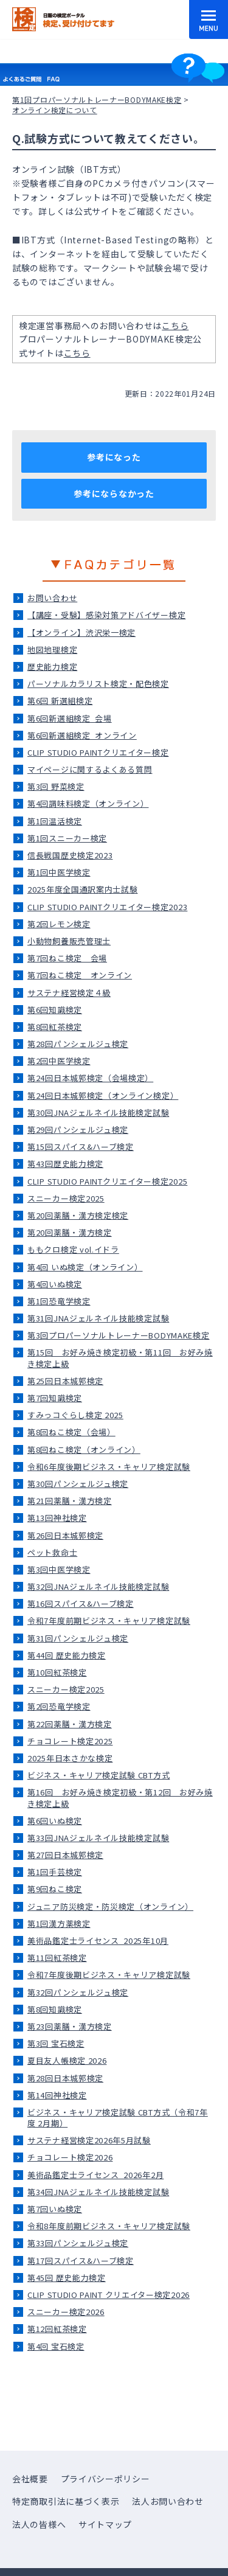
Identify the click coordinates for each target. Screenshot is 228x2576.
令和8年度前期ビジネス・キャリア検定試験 (108, 2226)
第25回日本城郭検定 (65, 1381)
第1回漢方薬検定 (59, 1923)
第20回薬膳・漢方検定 (69, 1232)
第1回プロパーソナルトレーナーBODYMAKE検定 (97, 99)
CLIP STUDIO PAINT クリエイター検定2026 (108, 2294)
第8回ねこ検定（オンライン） (83, 1449)
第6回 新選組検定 (59, 700)
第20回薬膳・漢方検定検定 (77, 1215)
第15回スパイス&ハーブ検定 (80, 1146)
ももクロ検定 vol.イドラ (73, 1249)
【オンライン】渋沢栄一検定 (81, 632)
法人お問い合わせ (168, 2501)
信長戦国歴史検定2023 (69, 855)
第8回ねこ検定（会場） (71, 1432)
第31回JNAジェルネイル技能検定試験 (98, 1318)
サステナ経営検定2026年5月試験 (89, 2140)
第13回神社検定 (57, 1517)
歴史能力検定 (52, 666)
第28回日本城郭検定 (65, 2078)
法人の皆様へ (39, 2524)
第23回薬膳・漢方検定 (69, 2026)
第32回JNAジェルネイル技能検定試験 (98, 1586)
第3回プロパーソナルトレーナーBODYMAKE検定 (118, 1335)
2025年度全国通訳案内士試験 (82, 889)
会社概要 (30, 2479)
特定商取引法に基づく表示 (65, 2501)
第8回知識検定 (54, 2009)
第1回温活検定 (54, 821)
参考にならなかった (114, 493)
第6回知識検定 (54, 1009)
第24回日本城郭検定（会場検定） (90, 1078)
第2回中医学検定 (59, 1061)
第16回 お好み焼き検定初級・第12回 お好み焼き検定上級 (120, 1797)
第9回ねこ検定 (54, 1889)
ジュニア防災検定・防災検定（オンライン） (110, 1906)
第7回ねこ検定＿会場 (67, 958)
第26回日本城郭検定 (65, 1535)
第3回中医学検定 (59, 1569)
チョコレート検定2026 (69, 2157)
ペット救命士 (52, 1552)
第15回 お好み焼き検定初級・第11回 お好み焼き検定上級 (120, 1357)
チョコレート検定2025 (69, 1741)
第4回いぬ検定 (54, 1284)
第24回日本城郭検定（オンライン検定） (102, 1095)
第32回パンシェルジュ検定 (77, 1992)
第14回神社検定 (57, 2095)
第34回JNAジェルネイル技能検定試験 (98, 2192)
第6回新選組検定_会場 (69, 718)
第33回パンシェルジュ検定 (77, 2243)
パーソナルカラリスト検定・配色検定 (98, 683)
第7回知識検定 (54, 1398)
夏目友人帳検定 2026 (66, 2060)
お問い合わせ (52, 598)
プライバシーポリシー (105, 2479)
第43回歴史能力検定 (65, 1163)
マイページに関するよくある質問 (90, 769)
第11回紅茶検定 (57, 1957)
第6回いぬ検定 (54, 1820)
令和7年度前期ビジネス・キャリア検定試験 (108, 1620)
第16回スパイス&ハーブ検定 (80, 1603)
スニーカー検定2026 (66, 2311)
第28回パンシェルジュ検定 (77, 1044)
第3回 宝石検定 (56, 2043)
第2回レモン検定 (59, 924)
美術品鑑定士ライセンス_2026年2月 (95, 2175)
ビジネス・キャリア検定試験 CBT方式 (98, 1775)
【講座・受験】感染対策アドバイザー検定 (106, 615)
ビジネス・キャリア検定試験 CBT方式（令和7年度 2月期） (117, 2117)
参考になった (113, 457)
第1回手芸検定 (54, 1872)
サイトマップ (105, 2524)
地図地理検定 (52, 649)
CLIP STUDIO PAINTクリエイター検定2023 (107, 907)
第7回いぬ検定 (54, 2209)
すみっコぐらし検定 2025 (75, 1415)
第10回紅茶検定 (57, 1672)
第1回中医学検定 (59, 872)
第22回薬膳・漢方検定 (69, 1724)
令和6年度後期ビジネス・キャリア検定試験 (108, 1466)
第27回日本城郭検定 (65, 1855)
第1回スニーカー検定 (67, 838)
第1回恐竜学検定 (59, 1301)
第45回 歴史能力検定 (66, 2277)
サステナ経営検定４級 (69, 992)
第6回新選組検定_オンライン (82, 735)
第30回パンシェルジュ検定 (77, 1483)
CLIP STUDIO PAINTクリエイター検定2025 (107, 1181)
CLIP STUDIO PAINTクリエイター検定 (98, 752)
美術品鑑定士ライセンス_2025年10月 (97, 1940)
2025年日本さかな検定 (69, 1758)
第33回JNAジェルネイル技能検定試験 (98, 1837)
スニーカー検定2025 (66, 1198)
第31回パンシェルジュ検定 (77, 1638)
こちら (175, 325)
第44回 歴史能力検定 (66, 1655)
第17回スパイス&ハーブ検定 (80, 2260)
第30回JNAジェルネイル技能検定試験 (98, 1112)
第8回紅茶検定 (54, 1026)
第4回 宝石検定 (56, 2346)
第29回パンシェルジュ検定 (77, 1129)
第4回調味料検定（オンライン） (88, 803)
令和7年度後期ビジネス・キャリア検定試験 (108, 1974)
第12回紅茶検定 (57, 2328)
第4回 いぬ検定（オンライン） (85, 1267)
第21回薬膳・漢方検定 (69, 1500)
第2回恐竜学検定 (59, 1706)
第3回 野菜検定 (56, 786)
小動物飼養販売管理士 (69, 941)
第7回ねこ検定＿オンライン (79, 975)
